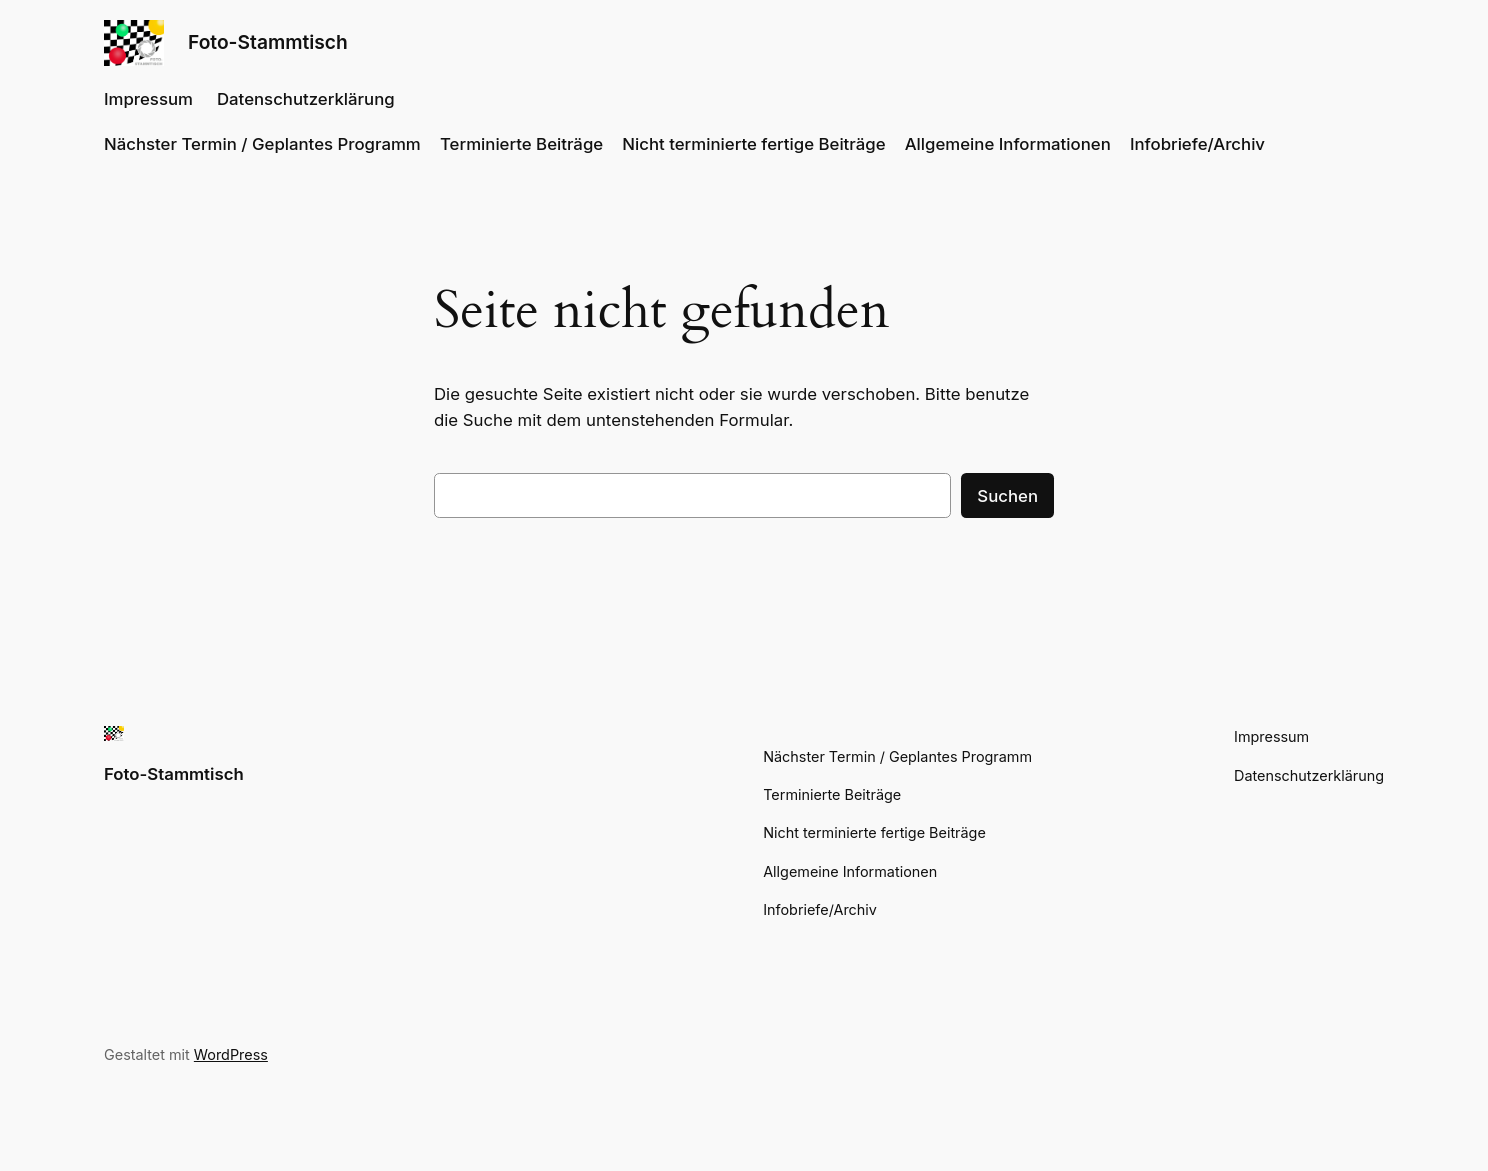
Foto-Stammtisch (268, 42)
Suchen (1007, 496)
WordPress (231, 1054)
